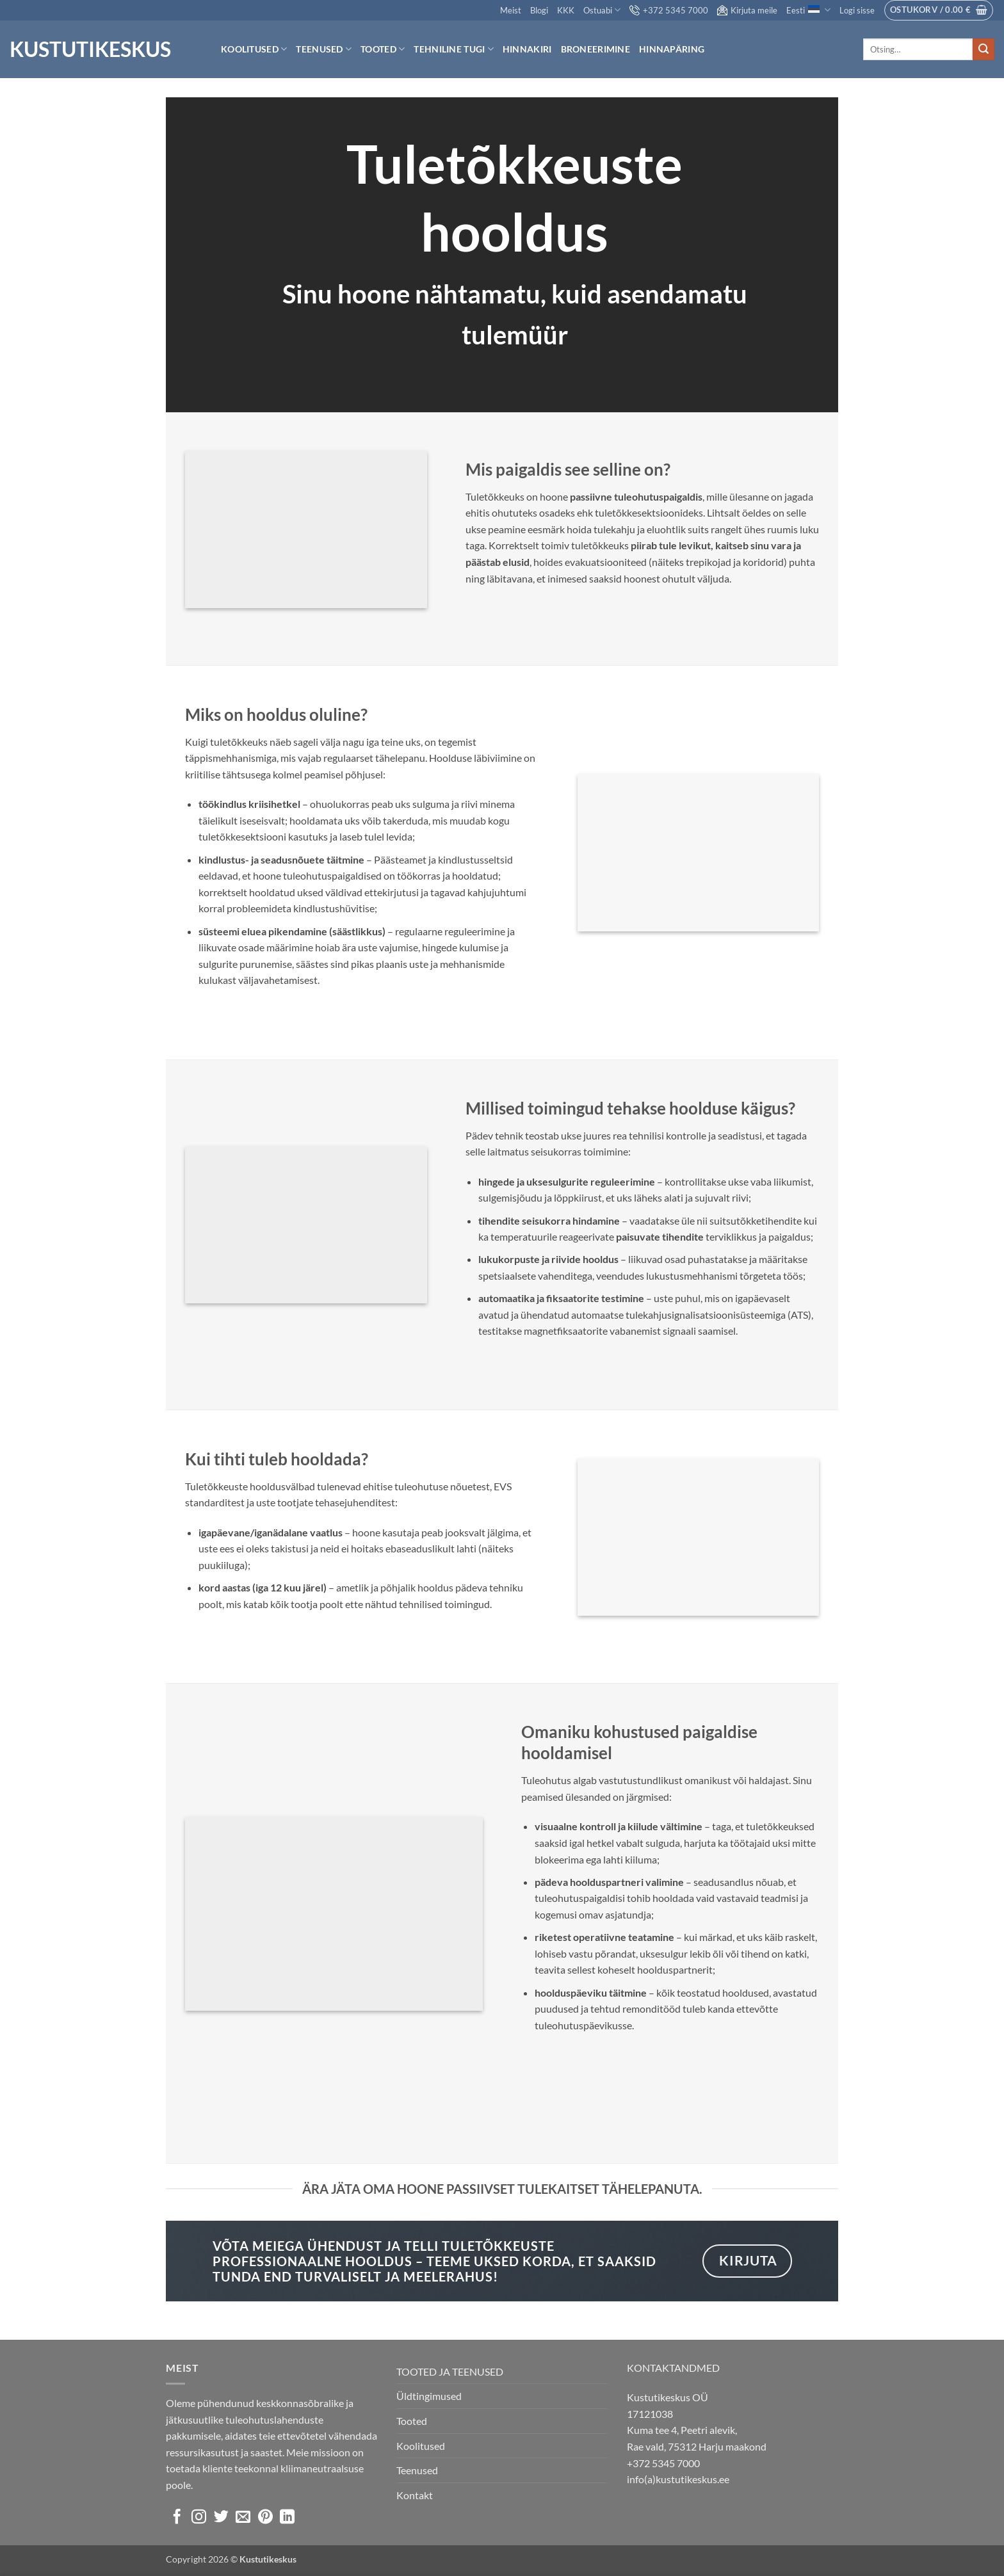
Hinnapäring (671, 49)
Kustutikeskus (90, 49)
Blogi (539, 10)
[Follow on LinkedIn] (287, 2517)
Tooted (382, 49)
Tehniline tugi (454, 49)
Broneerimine (595, 49)
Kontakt (414, 2495)
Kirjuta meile (747, 10)
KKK (565, 10)
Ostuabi (601, 10)
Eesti (808, 10)
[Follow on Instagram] (198, 2517)
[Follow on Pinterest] (265, 2517)
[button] (857, 10)
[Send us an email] (243, 2517)
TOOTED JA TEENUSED (449, 2371)
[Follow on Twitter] (221, 2517)
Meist (510, 10)
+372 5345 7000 (668, 10)
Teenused (324, 49)
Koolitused (254, 49)
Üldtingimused (429, 2396)
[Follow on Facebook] (177, 2517)
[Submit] (983, 49)
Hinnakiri (527, 49)
